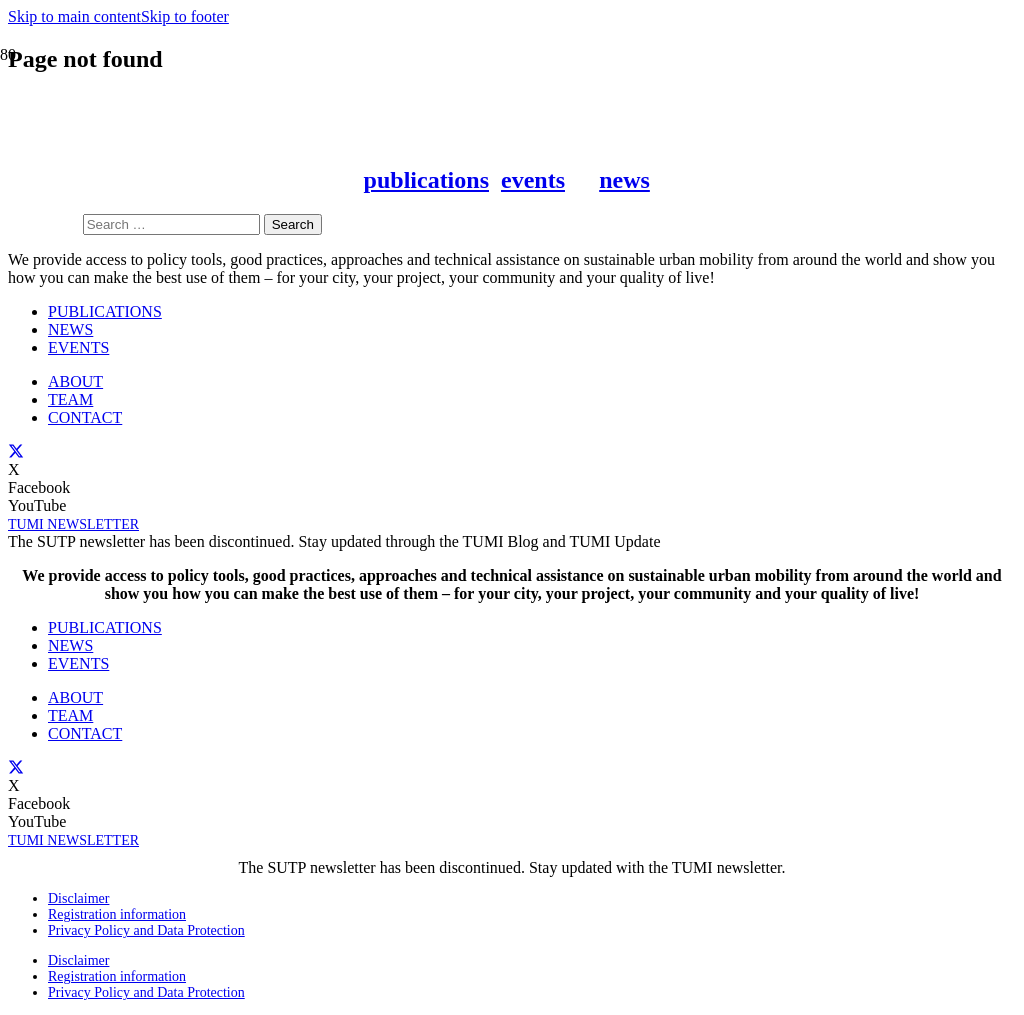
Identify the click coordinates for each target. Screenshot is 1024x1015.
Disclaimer (78, 898)
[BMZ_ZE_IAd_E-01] (768, 566)
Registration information (117, 914)
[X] (16, 767)
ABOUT (75, 697)
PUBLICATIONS (105, 627)
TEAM (70, 715)
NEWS (70, 645)
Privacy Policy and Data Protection (146, 930)
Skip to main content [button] (74, 16)
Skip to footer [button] (185, 16)
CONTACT (85, 733)
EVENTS (78, 663)
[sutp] (256, 563)
